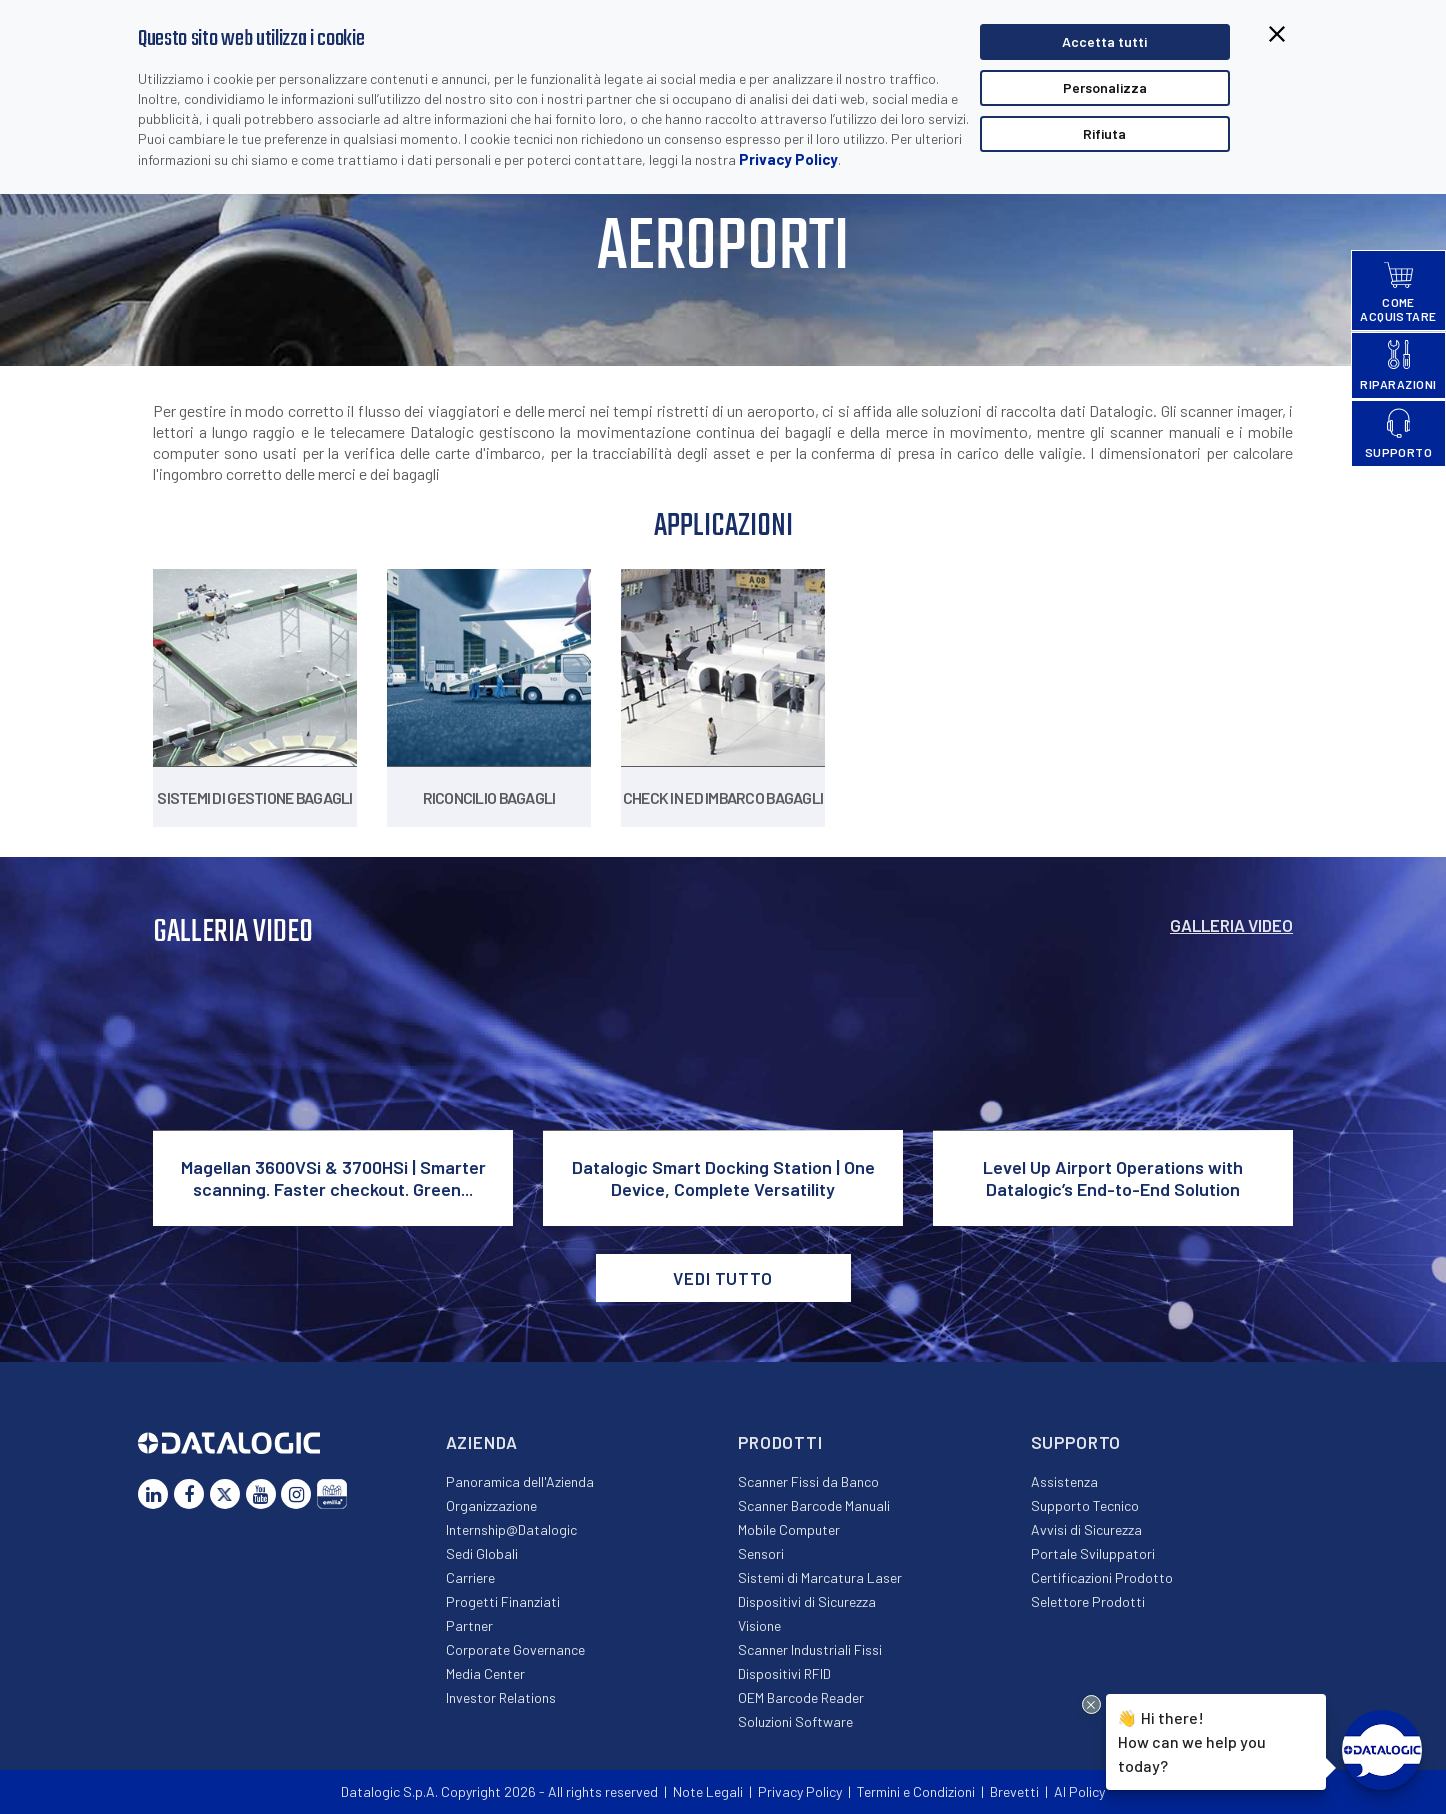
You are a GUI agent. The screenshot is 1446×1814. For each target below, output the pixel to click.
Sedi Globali (482, 1553)
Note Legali (708, 1791)
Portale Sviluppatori (1093, 1553)
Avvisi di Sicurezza (1086, 1529)
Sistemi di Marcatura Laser (820, 1577)
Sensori (761, 1553)
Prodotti (780, 1442)
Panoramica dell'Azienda (520, 1481)
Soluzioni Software (795, 1721)
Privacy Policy (788, 159)
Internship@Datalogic (511, 1529)
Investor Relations (501, 1697)
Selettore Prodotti (1088, 1601)
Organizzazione (491, 1505)
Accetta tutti (1104, 41)
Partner (469, 1625)
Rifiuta (1104, 133)
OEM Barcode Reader (801, 1697)
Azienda (482, 1442)
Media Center (485, 1673)
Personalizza (1105, 87)
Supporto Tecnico (1085, 1505)
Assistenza (1064, 1481)
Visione (759, 1625)
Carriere (470, 1577)
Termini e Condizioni (916, 1791)
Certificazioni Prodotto (1102, 1577)
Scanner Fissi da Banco (808, 1481)
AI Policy (1079, 1791)
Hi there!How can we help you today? (1192, 1739)
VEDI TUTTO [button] (723, 1278)
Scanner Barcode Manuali (814, 1505)
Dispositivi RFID (784, 1673)
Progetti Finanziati (503, 1601)
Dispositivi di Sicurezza (807, 1601)
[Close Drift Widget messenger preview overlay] (1091, 1704)
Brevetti (1014, 1791)
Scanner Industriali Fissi (810, 1649)
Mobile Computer (789, 1529)
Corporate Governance (515, 1649)
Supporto (1076, 1442)
